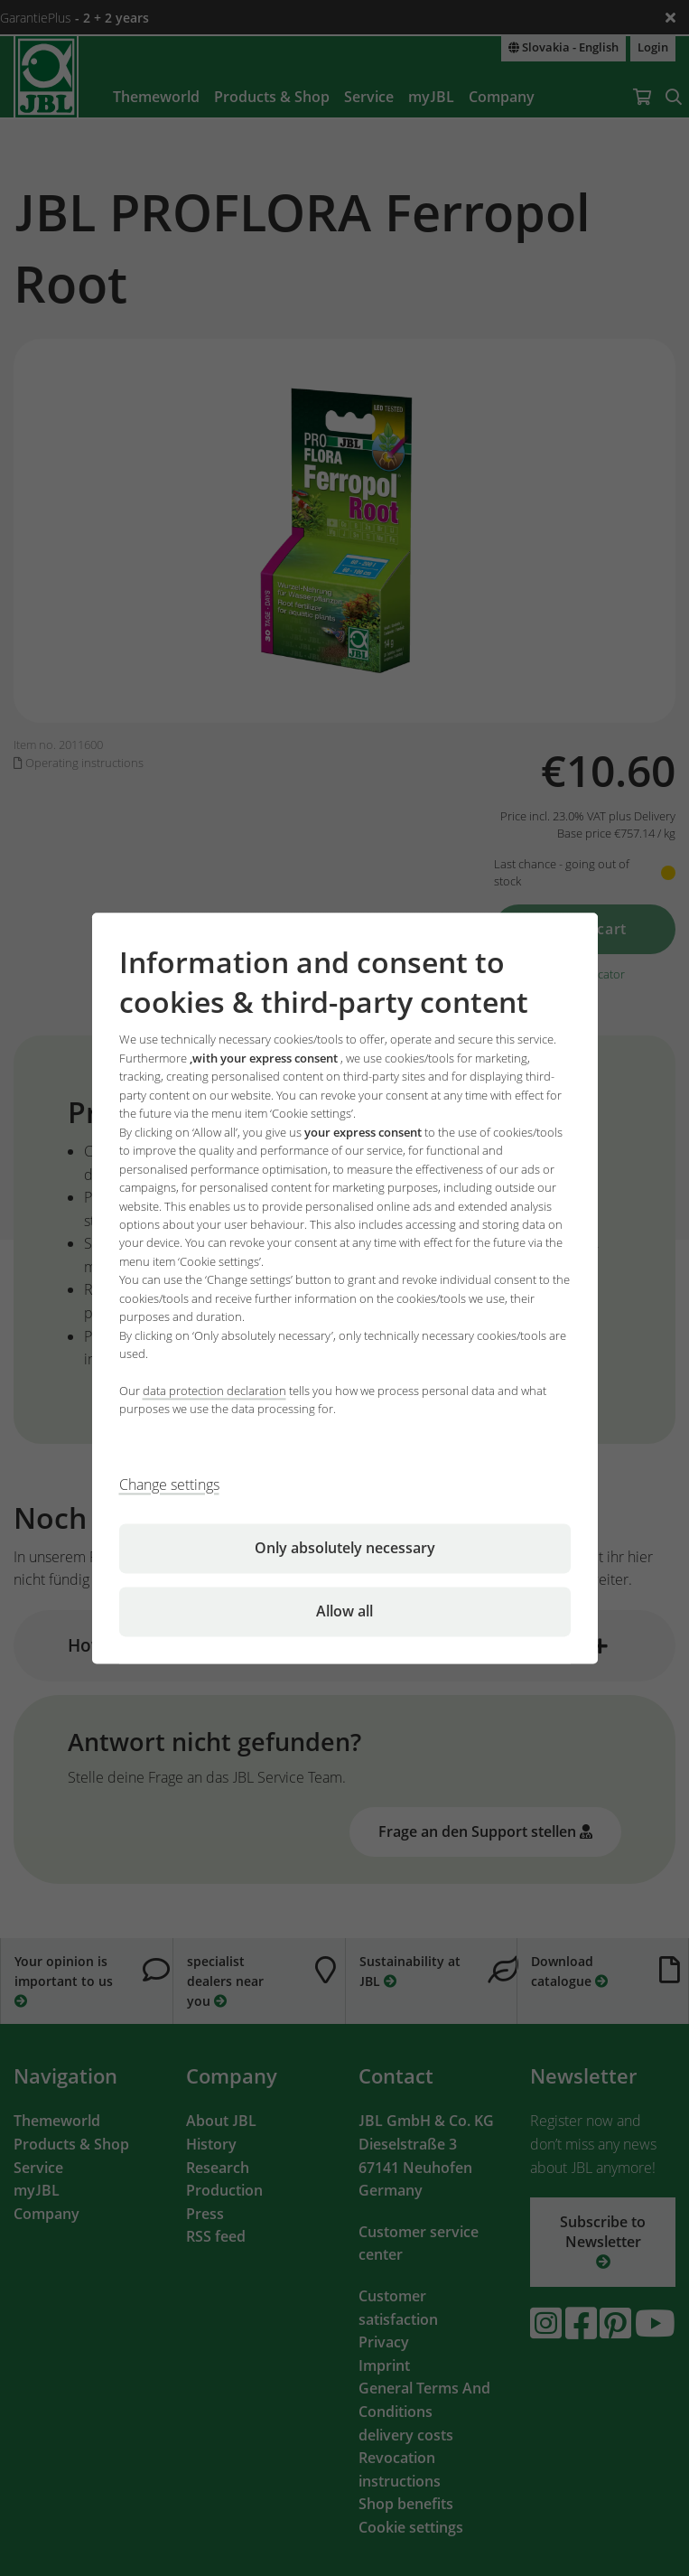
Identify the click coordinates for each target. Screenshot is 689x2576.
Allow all (344, 1611)
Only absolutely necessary (345, 1548)
